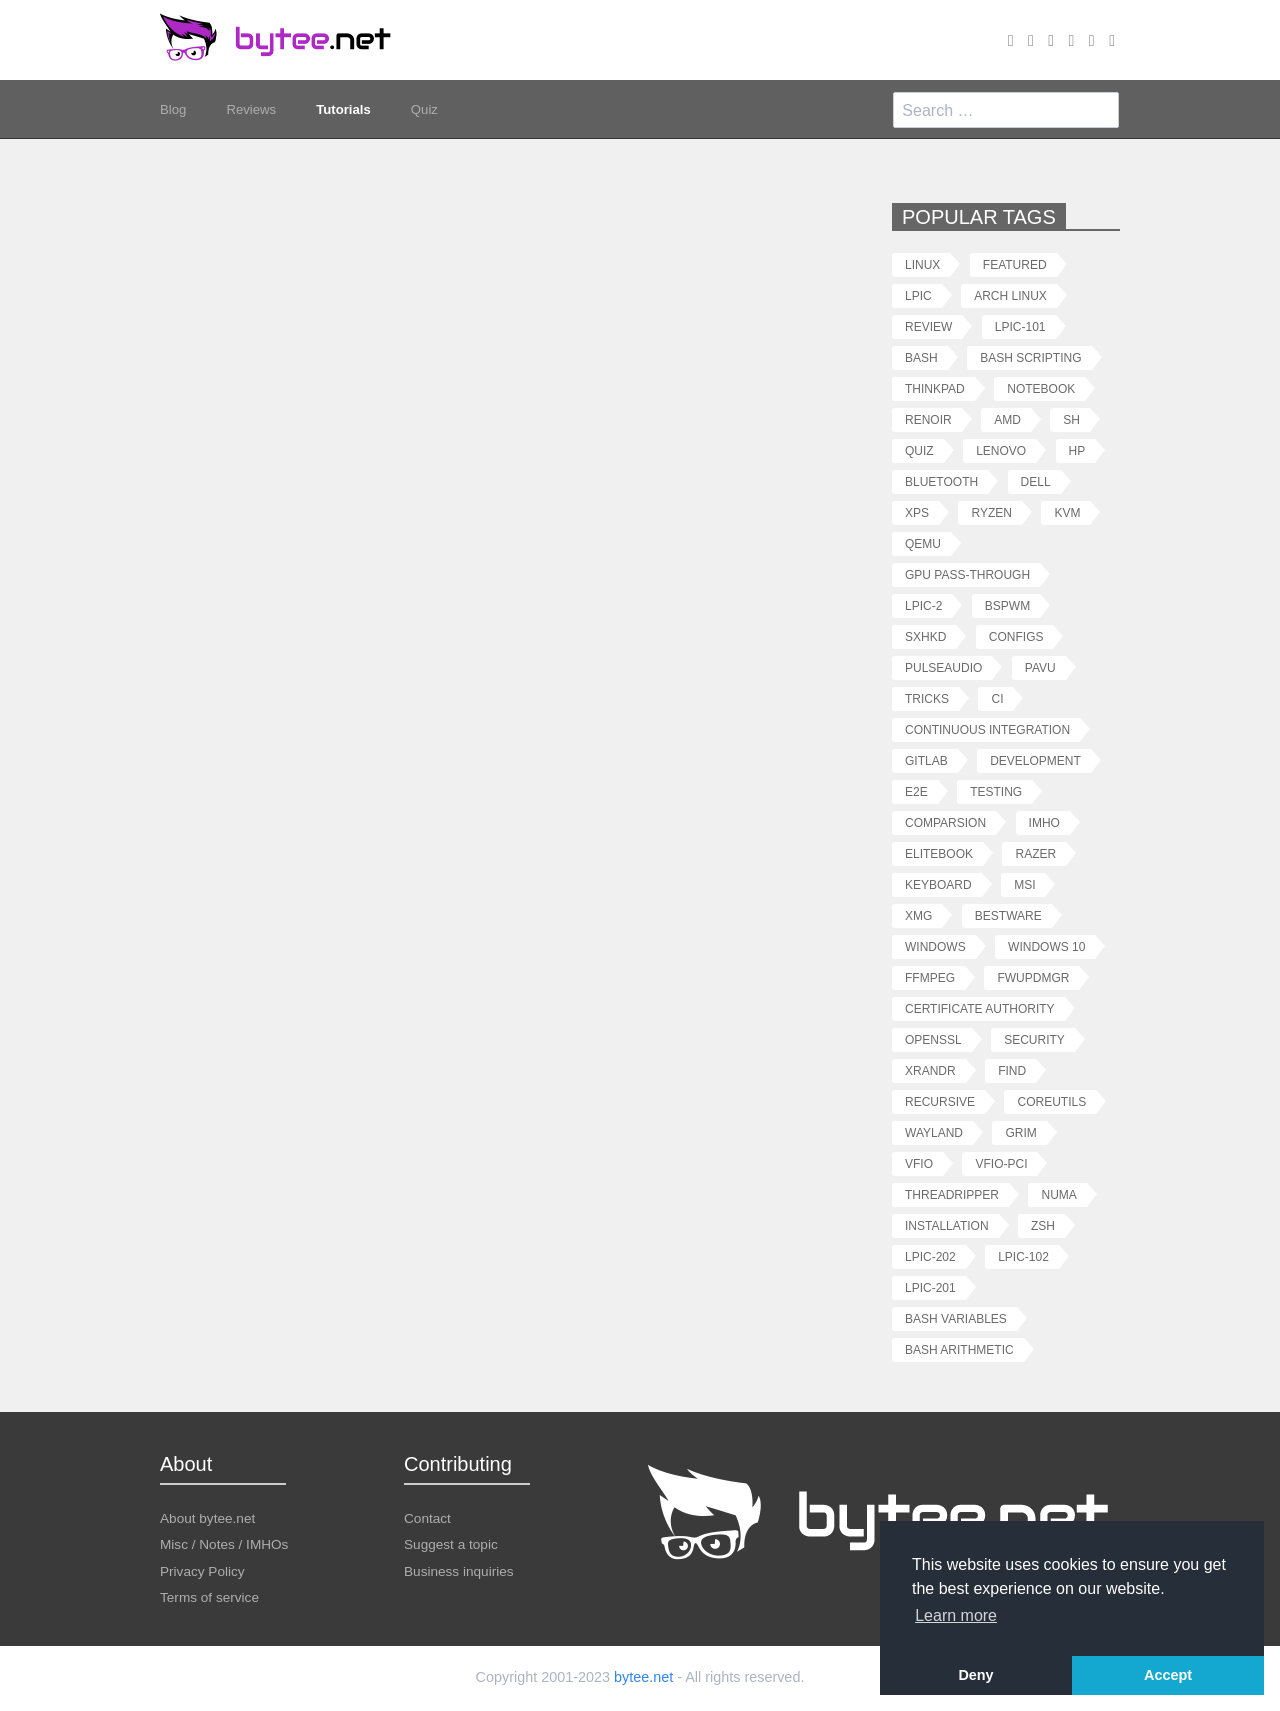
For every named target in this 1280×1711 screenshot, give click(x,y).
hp (1077, 450)
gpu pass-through (967, 574)
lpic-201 (930, 1287)
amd (1007, 419)
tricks (927, 698)
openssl (933, 1039)
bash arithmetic (959, 1349)
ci (997, 698)
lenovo (1001, 450)
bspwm (1007, 605)
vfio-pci (1001, 1163)
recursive (940, 1101)
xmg (918, 915)
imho (1044, 822)
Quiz (433, 110)
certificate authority (980, 1008)
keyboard (938, 884)
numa (1058, 1194)
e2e (916, 791)
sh (1071, 419)
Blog (174, 110)
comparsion (945, 822)
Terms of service (209, 1596)
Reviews (254, 110)
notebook (1041, 388)
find (1012, 1070)
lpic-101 (1020, 326)
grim (1020, 1132)
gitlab (926, 760)
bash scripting (1030, 357)
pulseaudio (943, 667)
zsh (1043, 1225)
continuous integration (987, 729)
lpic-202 (930, 1256)
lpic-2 (923, 605)
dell (1036, 481)
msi (1024, 884)
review (928, 326)
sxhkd (925, 636)
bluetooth (941, 481)
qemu (923, 543)
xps (917, 512)
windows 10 (1046, 946)
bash (921, 357)
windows (935, 946)
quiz (919, 450)
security (1034, 1039)
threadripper (952, 1194)
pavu (1040, 667)
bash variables (956, 1318)
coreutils (1051, 1101)
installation (947, 1225)
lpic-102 (1023, 1256)
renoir (928, 419)
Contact (427, 1517)
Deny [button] (975, 1675)
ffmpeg (930, 977)
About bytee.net (207, 1517)
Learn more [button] (956, 1615)
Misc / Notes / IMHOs (224, 1543)
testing (996, 791)
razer (1035, 853)
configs (1016, 636)
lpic (918, 295)
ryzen (991, 512)
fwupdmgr (1033, 977)
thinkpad (935, 388)
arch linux (1010, 295)
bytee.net (643, 1676)
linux (922, 264)
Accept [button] (1168, 1675)
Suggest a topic (451, 1543)
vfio (919, 1163)
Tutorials (350, 110)
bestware (1008, 915)
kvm (1067, 512)
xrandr (930, 1070)
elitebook (939, 853)
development (1035, 760)
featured (1015, 264)
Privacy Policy (202, 1570)
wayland (934, 1132)
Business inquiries (459, 1570)
